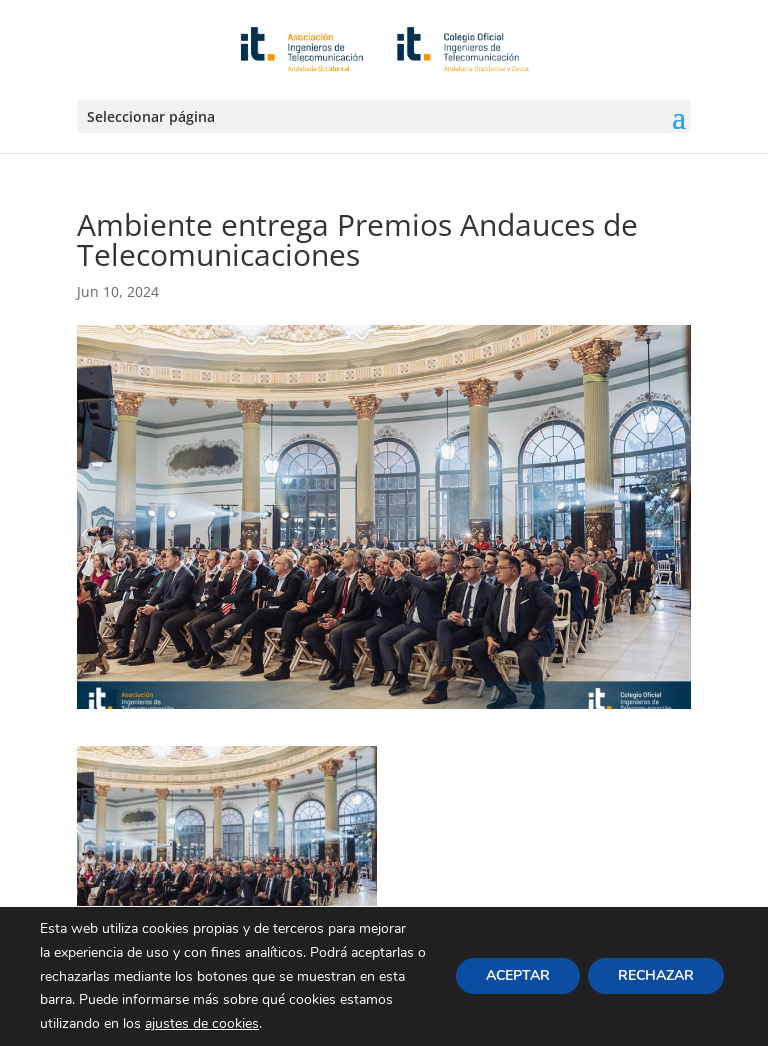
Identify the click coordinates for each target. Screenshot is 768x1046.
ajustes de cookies (202, 1023)
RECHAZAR (656, 976)
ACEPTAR (518, 976)
